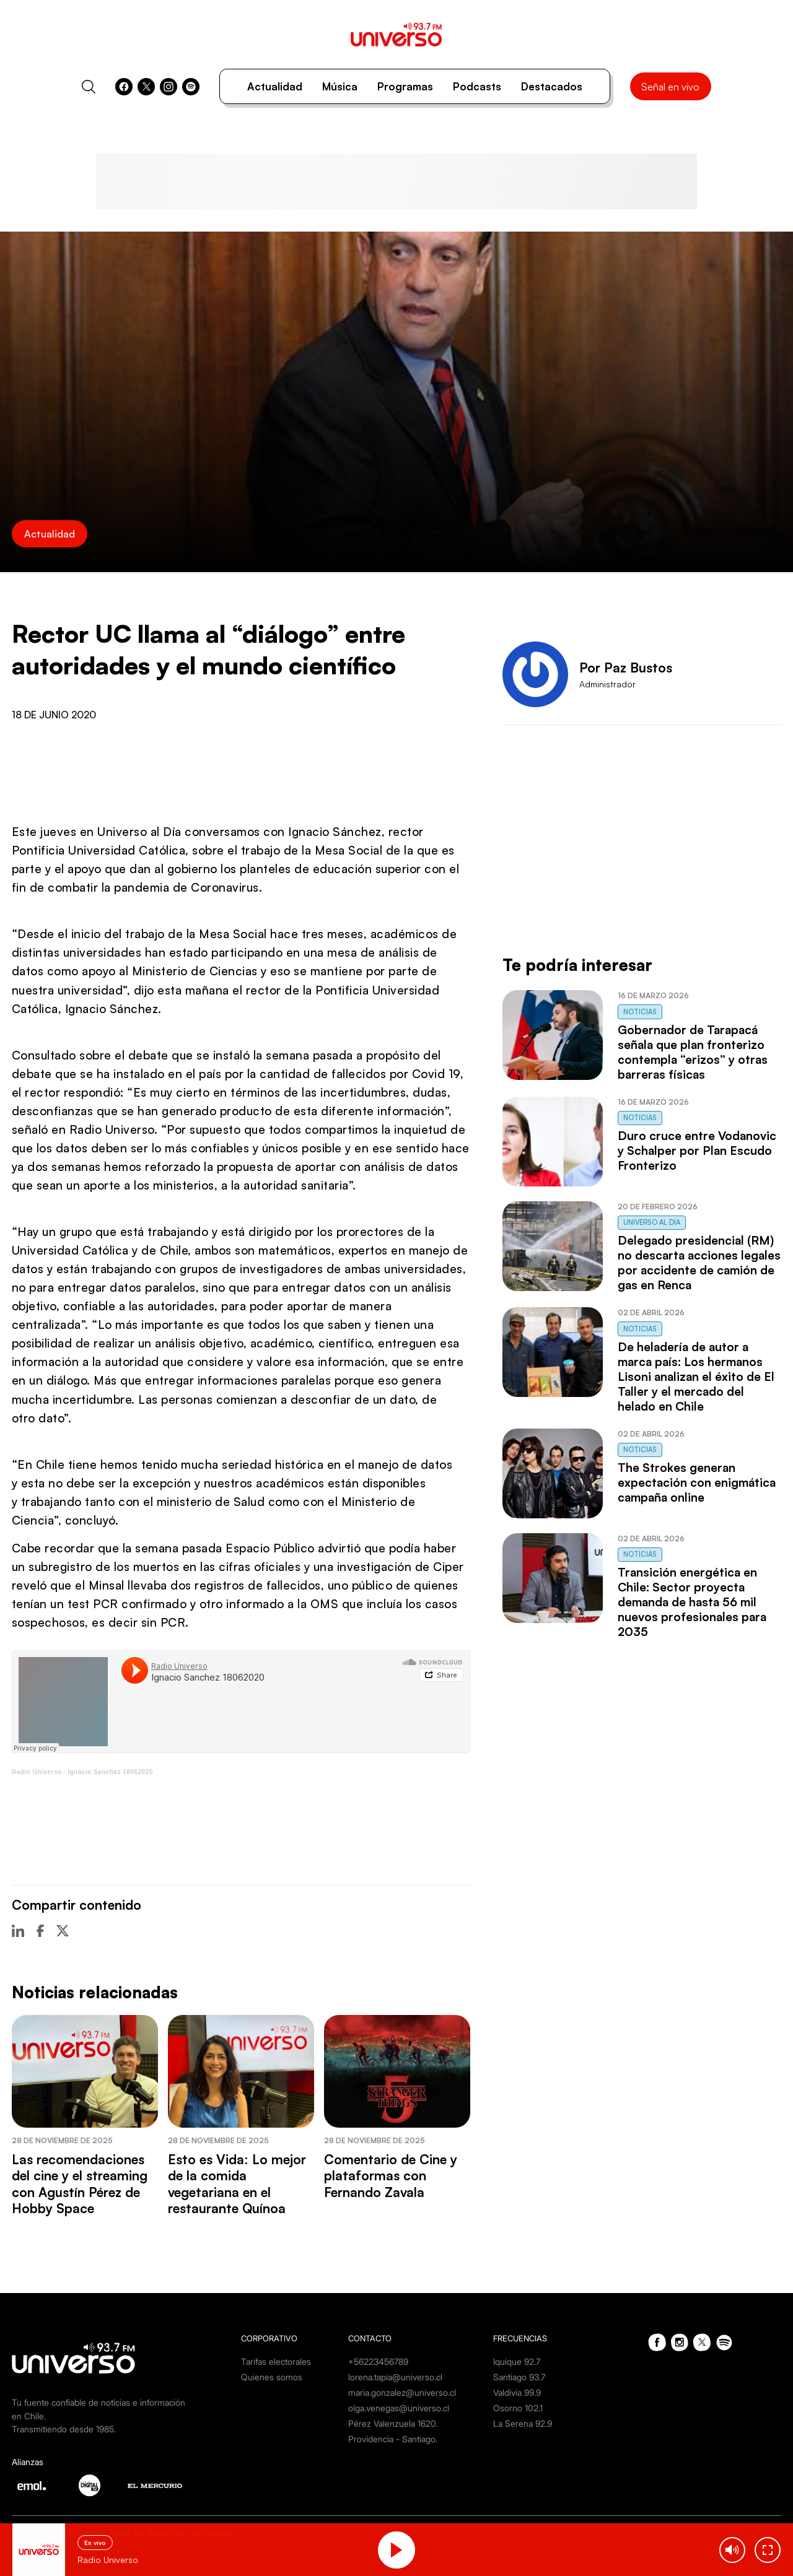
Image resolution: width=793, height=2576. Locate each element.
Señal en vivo (670, 86)
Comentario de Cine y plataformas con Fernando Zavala (390, 2175)
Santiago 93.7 (519, 2377)
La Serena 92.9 (522, 2423)
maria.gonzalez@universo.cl (402, 2392)
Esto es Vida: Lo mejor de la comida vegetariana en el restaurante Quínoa (237, 2183)
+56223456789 (378, 2361)
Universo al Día (651, 1222)
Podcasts (477, 86)
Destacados (551, 86)
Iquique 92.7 (516, 2361)
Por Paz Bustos (625, 667)
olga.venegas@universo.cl (398, 2408)
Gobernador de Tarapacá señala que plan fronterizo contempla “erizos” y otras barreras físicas (693, 1052)
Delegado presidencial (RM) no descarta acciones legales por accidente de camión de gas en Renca (699, 1262)
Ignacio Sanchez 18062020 (110, 1772)
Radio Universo (36, 1772)
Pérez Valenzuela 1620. (393, 2423)
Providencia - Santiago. (392, 2439)
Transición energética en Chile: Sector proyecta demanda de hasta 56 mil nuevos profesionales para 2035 (692, 1602)
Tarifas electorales (276, 2361)
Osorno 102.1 (518, 2408)
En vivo (95, 2542)
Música (339, 86)
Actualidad (274, 86)
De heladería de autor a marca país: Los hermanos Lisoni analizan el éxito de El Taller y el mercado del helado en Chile (696, 1376)
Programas (405, 86)
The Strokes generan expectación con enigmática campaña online (697, 1482)
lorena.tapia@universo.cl (395, 2377)
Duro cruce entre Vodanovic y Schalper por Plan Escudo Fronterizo (697, 1150)
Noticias (640, 1011)
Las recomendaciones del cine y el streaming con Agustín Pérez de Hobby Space (79, 2183)
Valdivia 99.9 (517, 2392)
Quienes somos (271, 2377)
